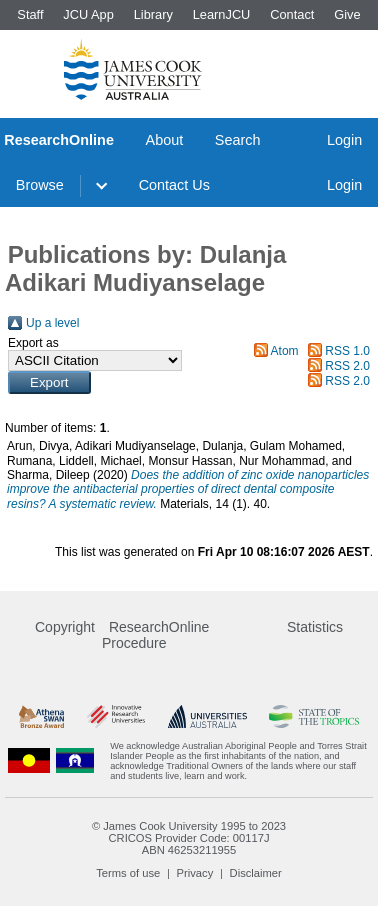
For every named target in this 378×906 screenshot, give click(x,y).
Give (347, 14)
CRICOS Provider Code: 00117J (188, 838)
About (165, 140)
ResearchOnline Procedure (155, 635)
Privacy (195, 873)
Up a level (52, 323)
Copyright (65, 627)
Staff (30, 14)
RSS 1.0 (347, 351)
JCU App (88, 14)
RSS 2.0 (347, 366)
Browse (40, 185)
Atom (285, 351)
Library (153, 14)
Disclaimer (256, 873)
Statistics (315, 627)
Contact (292, 14)
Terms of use (128, 873)
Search (238, 140)
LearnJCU (222, 14)
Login (344, 140)
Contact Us (174, 185)
